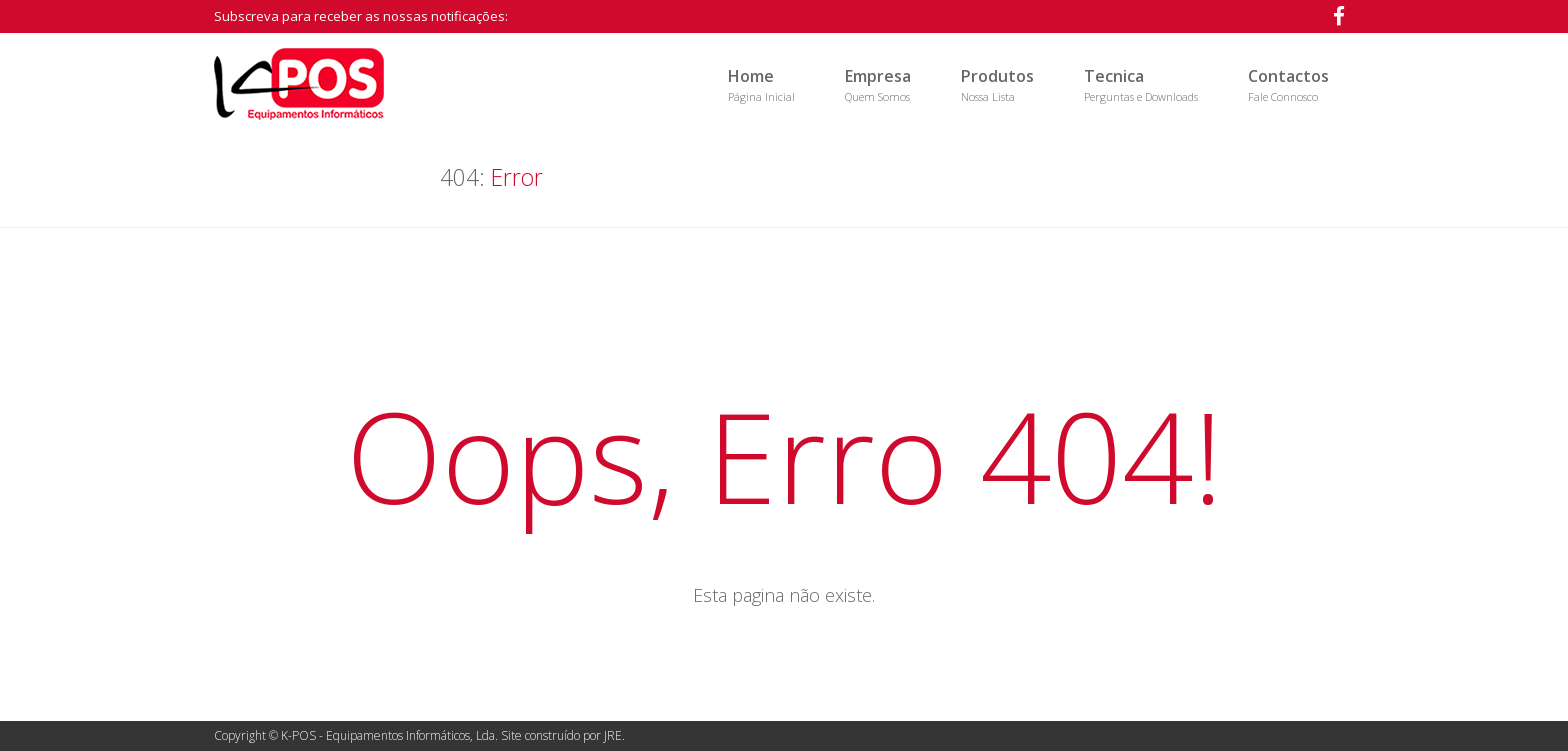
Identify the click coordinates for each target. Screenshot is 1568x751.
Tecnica (1141, 84)
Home (761, 84)
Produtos (997, 84)
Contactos (1288, 84)
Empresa (878, 84)
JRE (613, 735)
